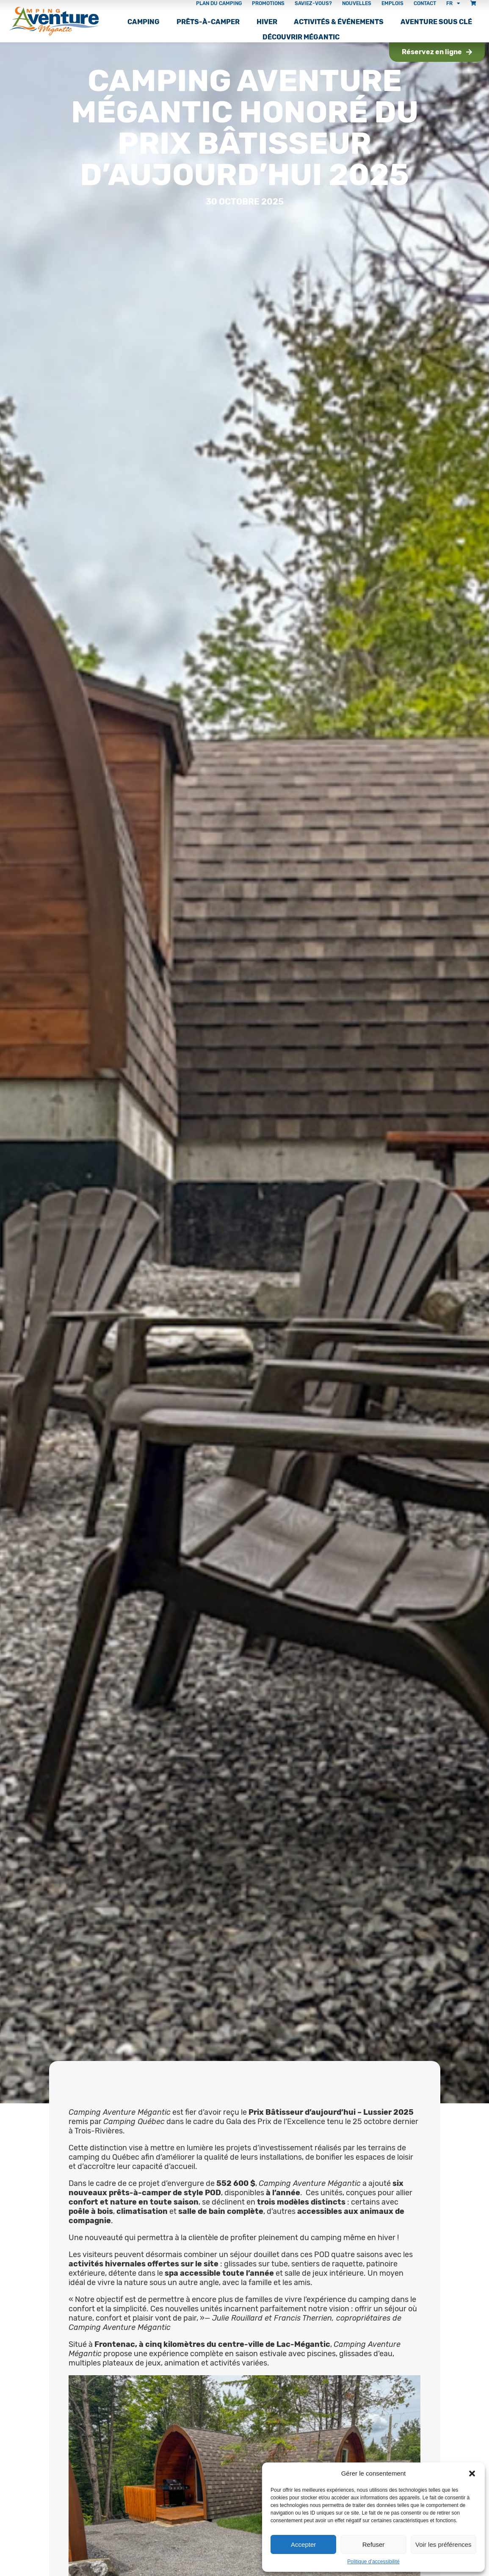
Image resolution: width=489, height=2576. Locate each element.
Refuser (373, 2544)
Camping (143, 22)
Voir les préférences (443, 2544)
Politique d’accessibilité (373, 2562)
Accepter (303, 2544)
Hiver (267, 22)
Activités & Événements (339, 22)
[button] (472, 2473)
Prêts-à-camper (208, 22)
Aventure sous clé (436, 22)
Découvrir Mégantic (301, 37)
